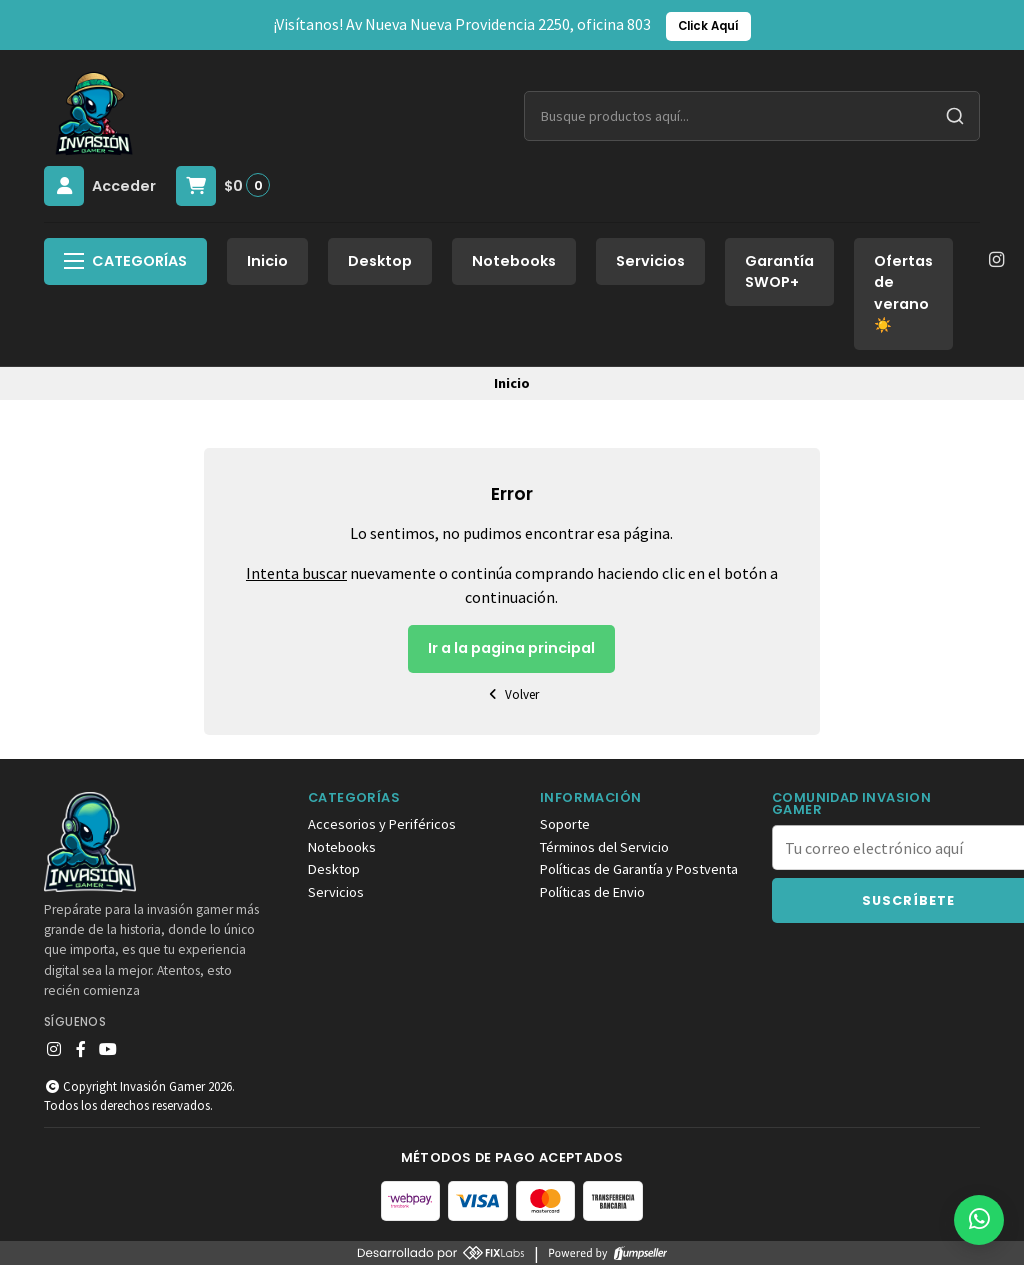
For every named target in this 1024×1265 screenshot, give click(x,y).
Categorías (125, 261)
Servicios (650, 261)
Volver (512, 694)
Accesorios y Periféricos (382, 824)
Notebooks (514, 261)
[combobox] (752, 116)
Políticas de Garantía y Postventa (639, 869)
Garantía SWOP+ (779, 272)
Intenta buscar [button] (296, 573)
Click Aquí (708, 26)
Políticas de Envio (592, 892)
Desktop (380, 261)
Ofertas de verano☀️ (903, 293)
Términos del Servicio (604, 847)
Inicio (267, 261)
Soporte (565, 824)
